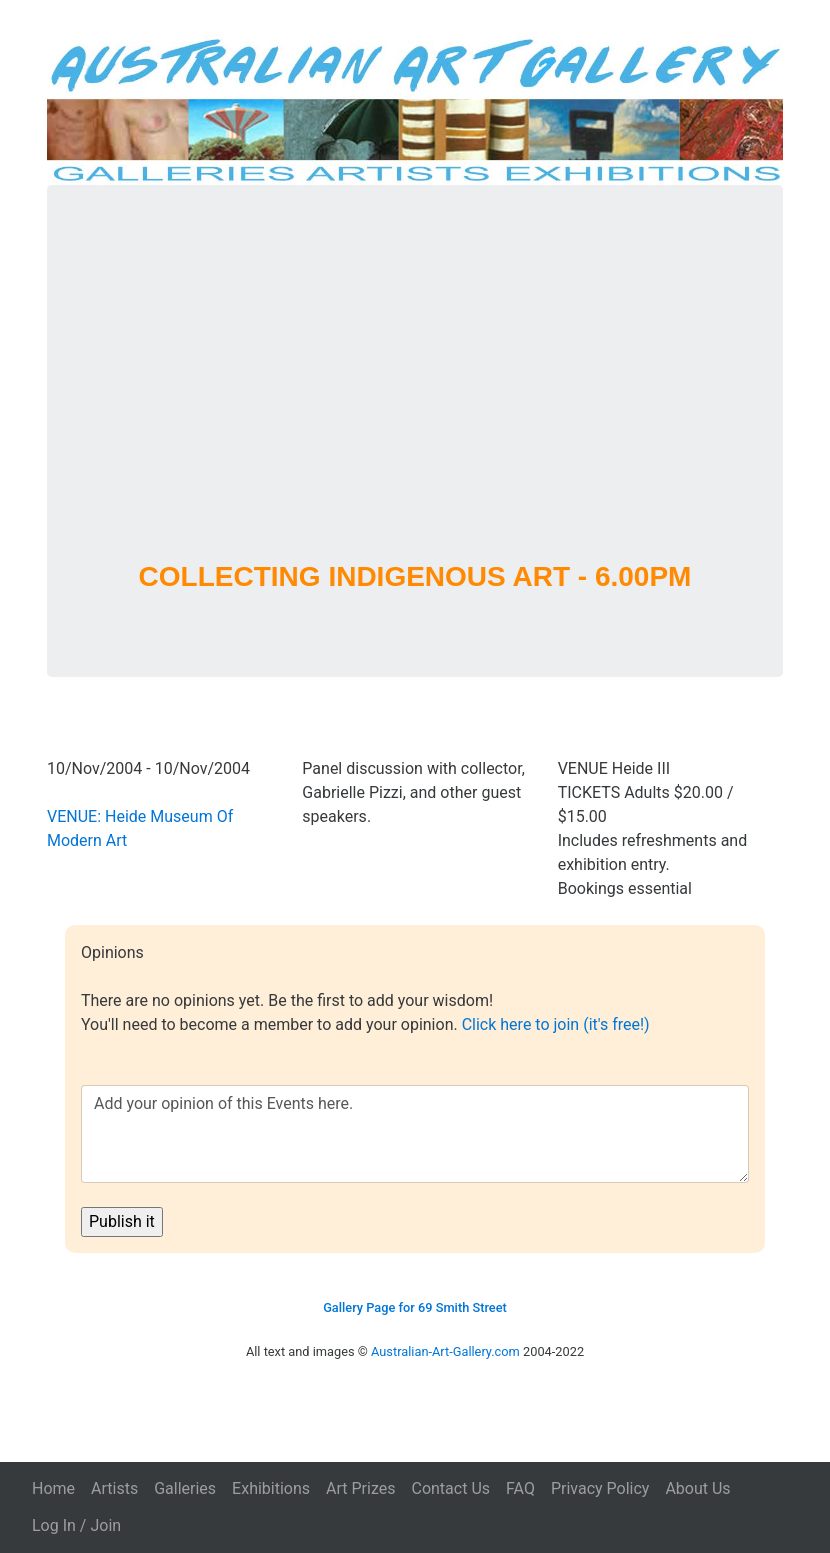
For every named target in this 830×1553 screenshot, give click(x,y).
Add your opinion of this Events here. (415, 1134)
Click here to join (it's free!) (556, 1024)
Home (53, 1488)
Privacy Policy (600, 1488)
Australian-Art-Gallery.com (445, 1351)
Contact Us (450, 1488)
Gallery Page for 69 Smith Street (415, 1307)
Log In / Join (76, 1525)
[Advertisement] (415, 399)
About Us (697, 1488)
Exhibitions (271, 1488)
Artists (114, 1488)
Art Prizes (360, 1488)
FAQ (520, 1488)
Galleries (185, 1488)
